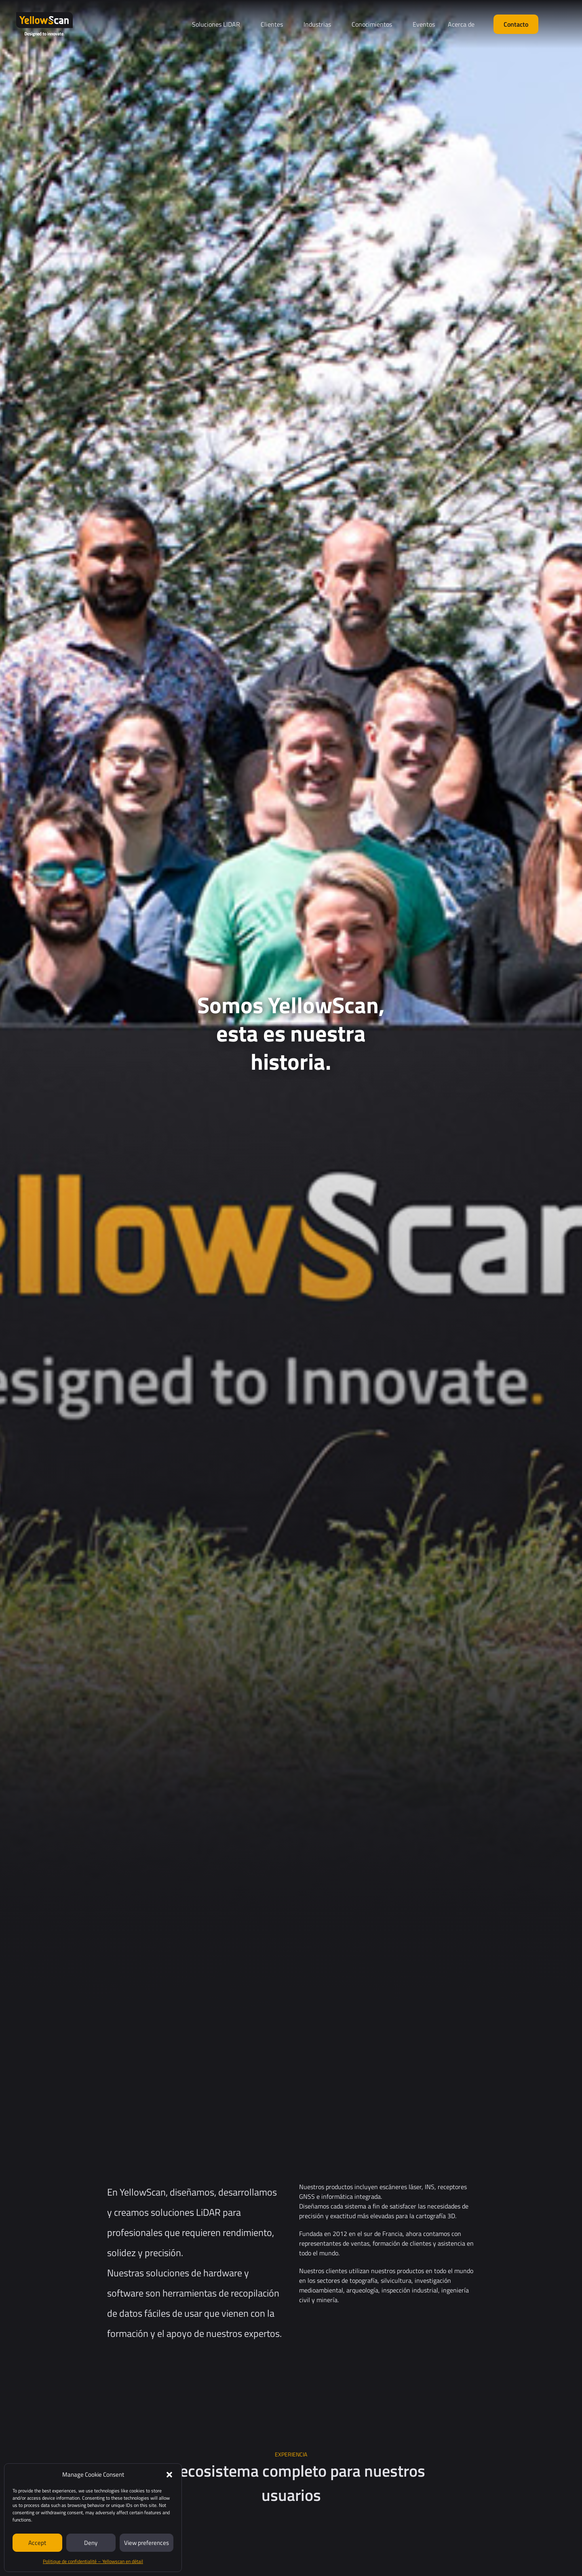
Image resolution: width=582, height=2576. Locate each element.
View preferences (146, 2542)
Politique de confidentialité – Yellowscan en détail (93, 2561)
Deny (90, 2542)
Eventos (424, 24)
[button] (169, 2475)
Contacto (516, 24)
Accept (37, 2542)
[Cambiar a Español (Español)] (558, 24)
